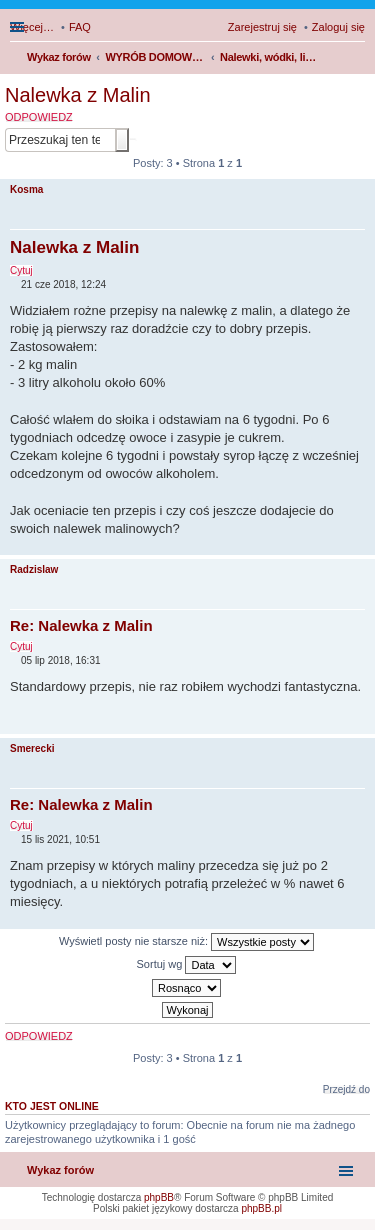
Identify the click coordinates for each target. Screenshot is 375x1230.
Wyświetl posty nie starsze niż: (186, 942)
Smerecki (32, 748)
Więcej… (32, 27)
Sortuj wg (187, 965)
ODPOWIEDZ (39, 117)
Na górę (359, 544)
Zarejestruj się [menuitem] (262, 27)
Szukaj (122, 140)
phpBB (159, 1197)
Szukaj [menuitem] (358, 59)
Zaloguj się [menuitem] (338, 27)
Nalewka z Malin (78, 95)
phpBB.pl (261, 1208)
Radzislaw (34, 569)
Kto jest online (52, 1106)
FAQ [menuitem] (80, 27)
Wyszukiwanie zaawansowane (133, 139)
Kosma (26, 189)
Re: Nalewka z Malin (81, 625)
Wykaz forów (60, 1170)
